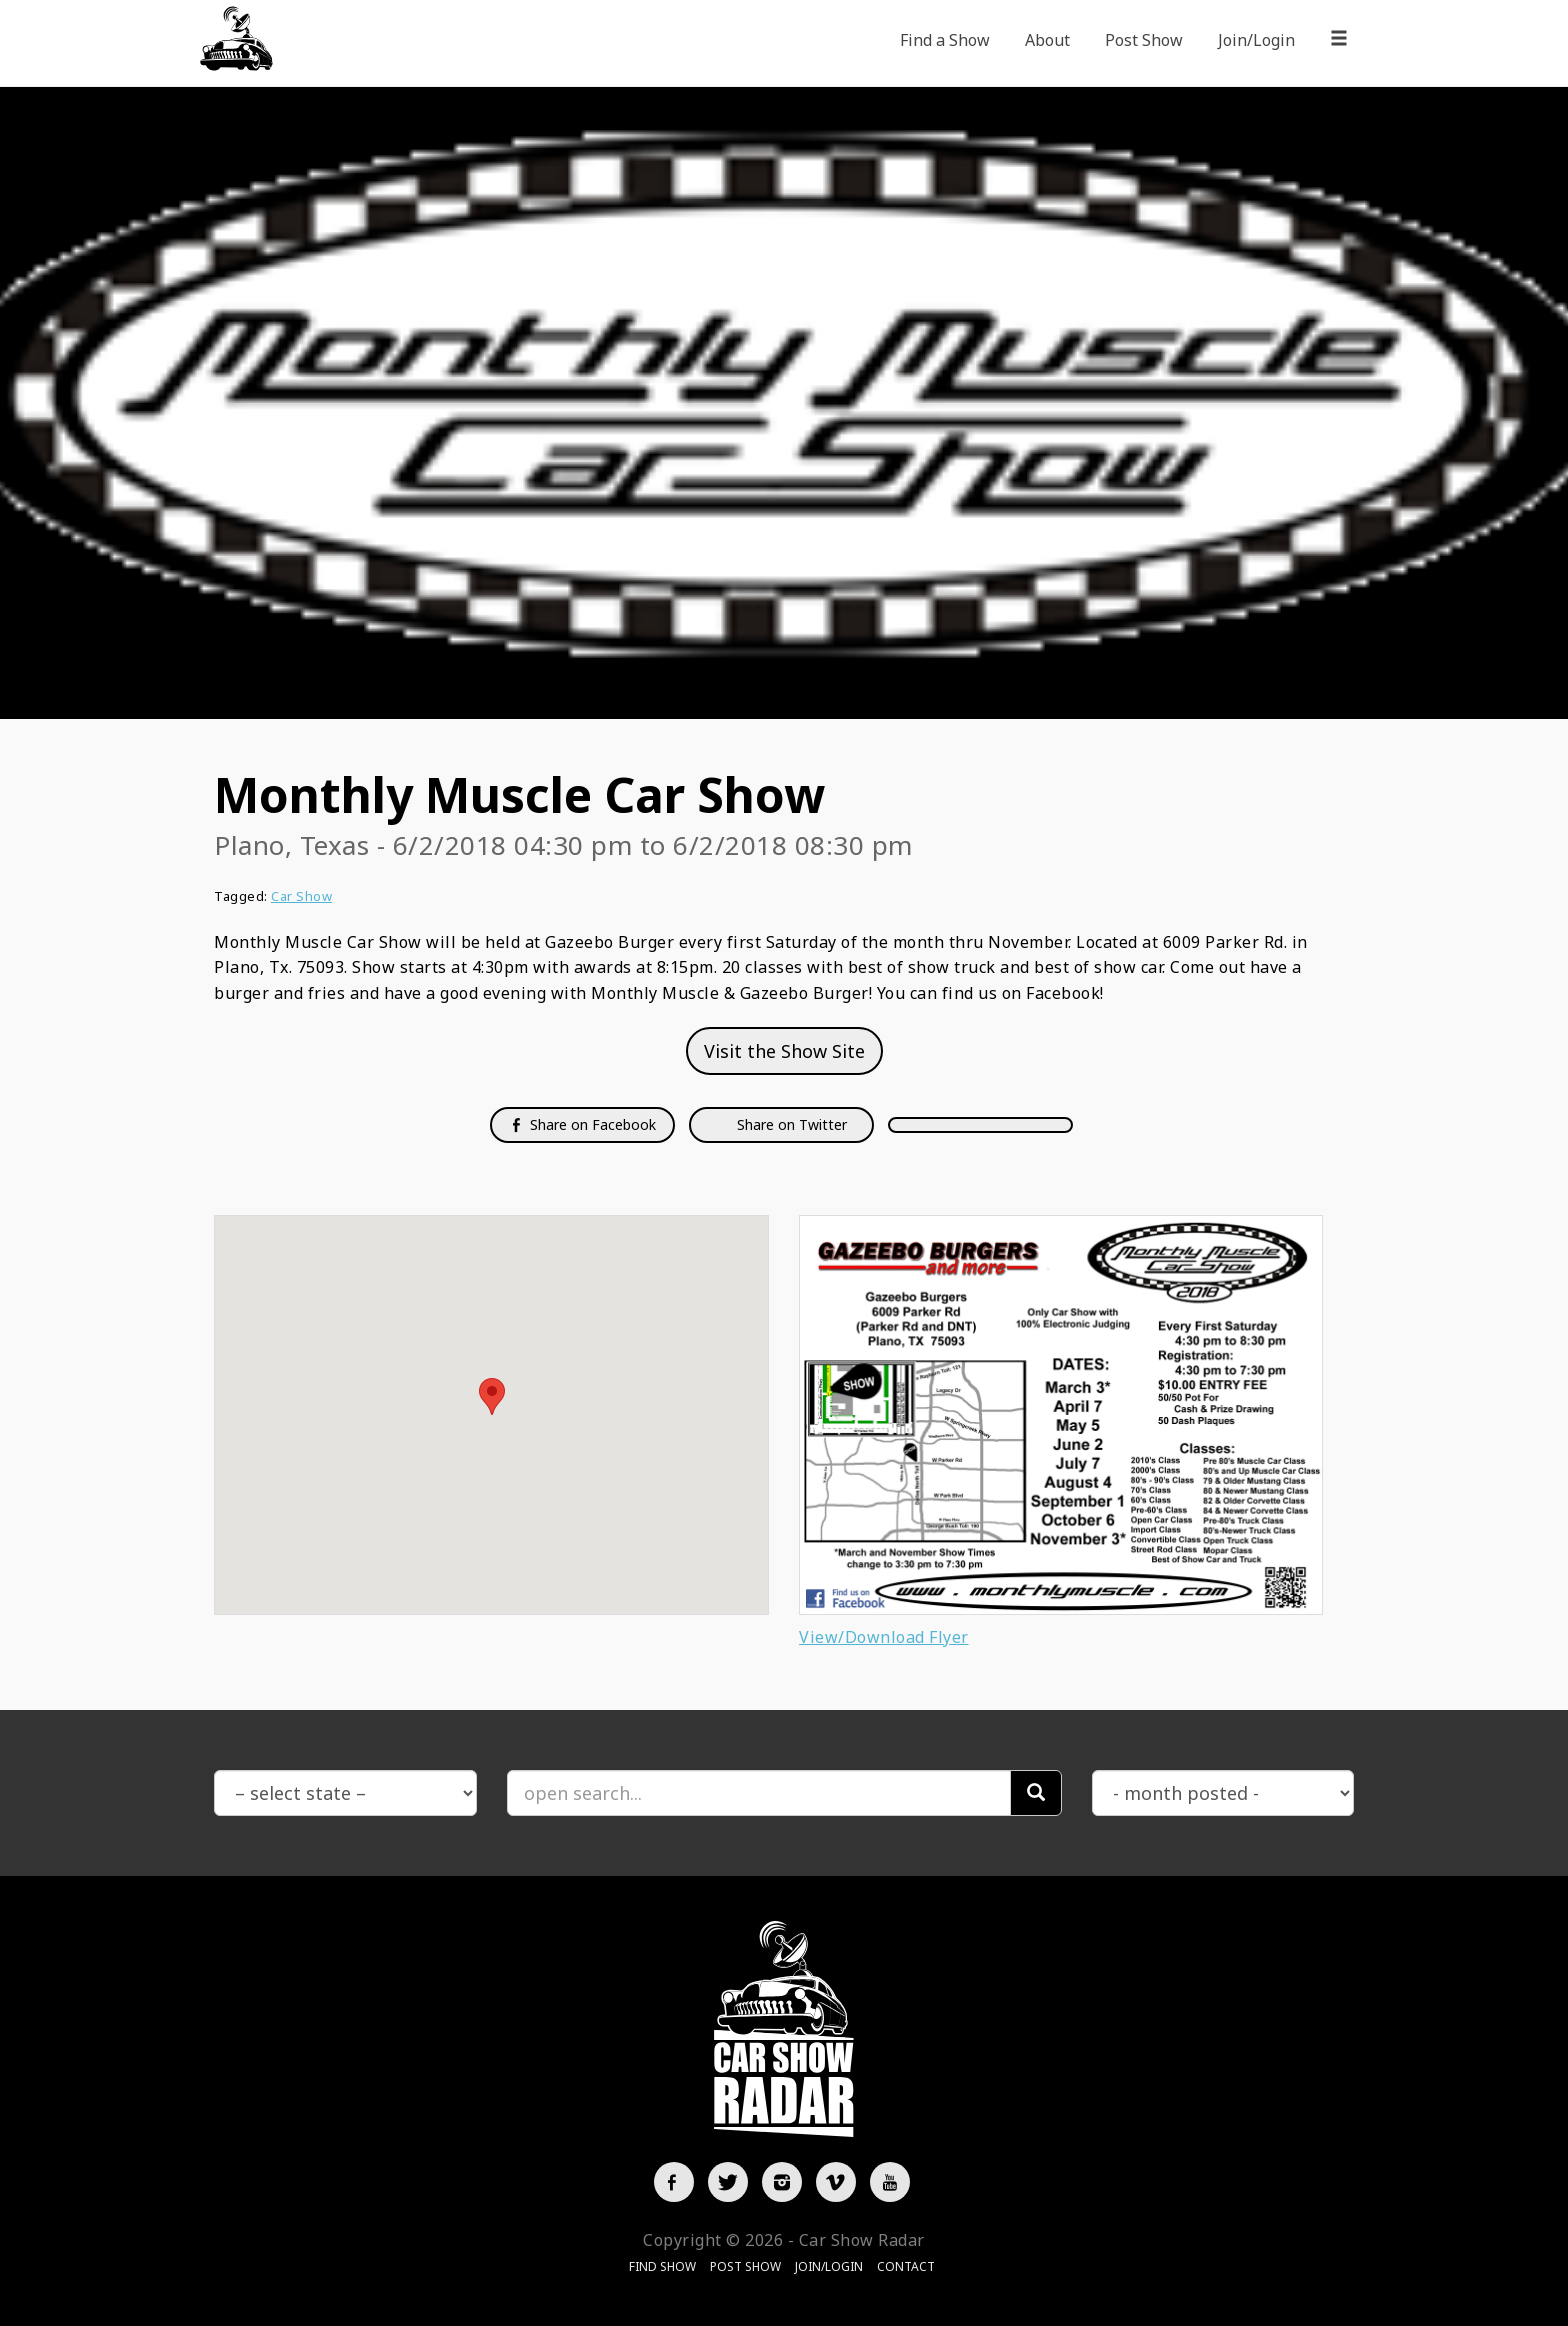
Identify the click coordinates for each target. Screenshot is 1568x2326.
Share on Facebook (582, 1124)
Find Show (662, 2266)
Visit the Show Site (784, 1051)
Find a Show (945, 40)
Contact (906, 2266)
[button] (492, 1396)
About (1047, 40)
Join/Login (1256, 40)
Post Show (1144, 40)
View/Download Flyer (884, 1637)
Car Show (301, 896)
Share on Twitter (790, 1124)
